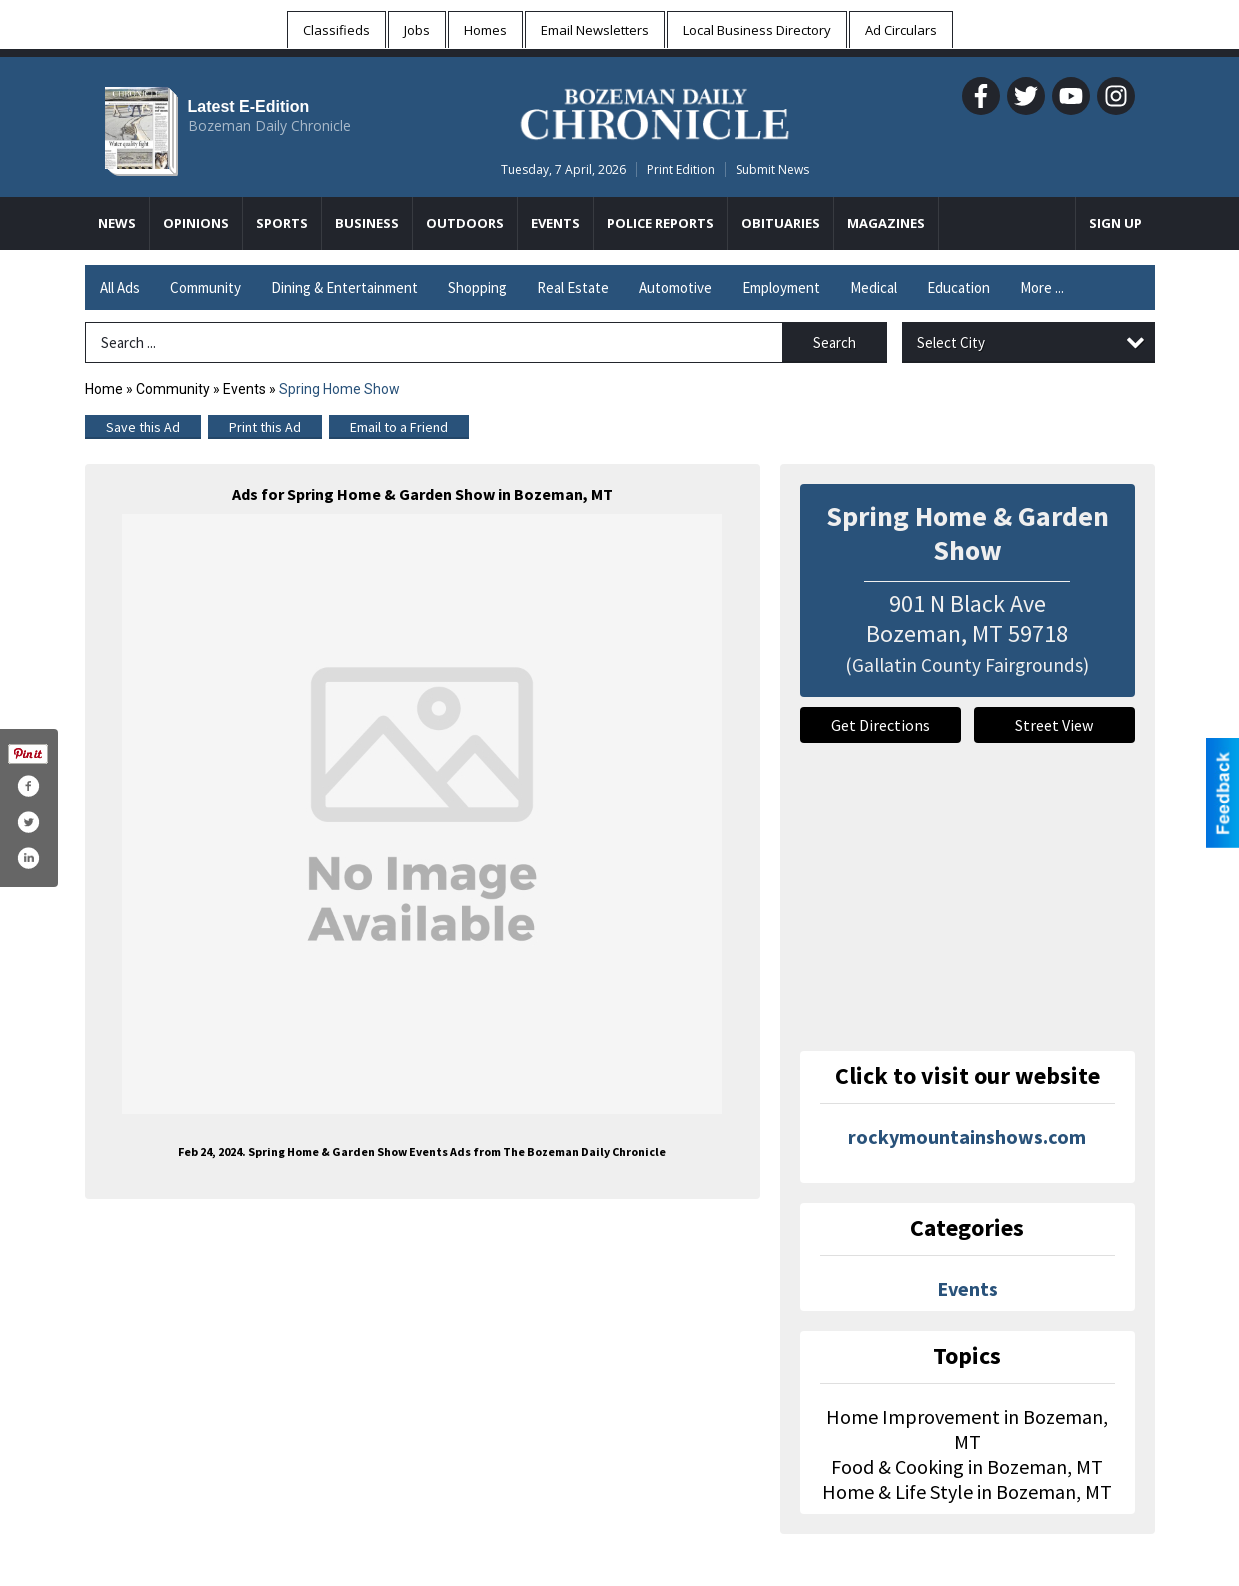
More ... (1042, 287)
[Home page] (654, 111)
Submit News (772, 169)
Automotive (675, 287)
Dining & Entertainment (344, 287)
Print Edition (681, 169)
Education (958, 287)
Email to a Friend (399, 427)
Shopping (477, 287)
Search (834, 342)
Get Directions (880, 725)
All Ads (120, 287)
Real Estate (573, 287)
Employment (781, 287)
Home (104, 389)
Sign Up (1115, 223)
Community (205, 287)
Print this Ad (265, 427)
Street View (1054, 725)
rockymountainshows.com (967, 1136)
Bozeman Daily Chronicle (269, 125)
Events (246, 389)
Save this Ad (143, 427)
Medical (873, 287)
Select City (951, 342)
